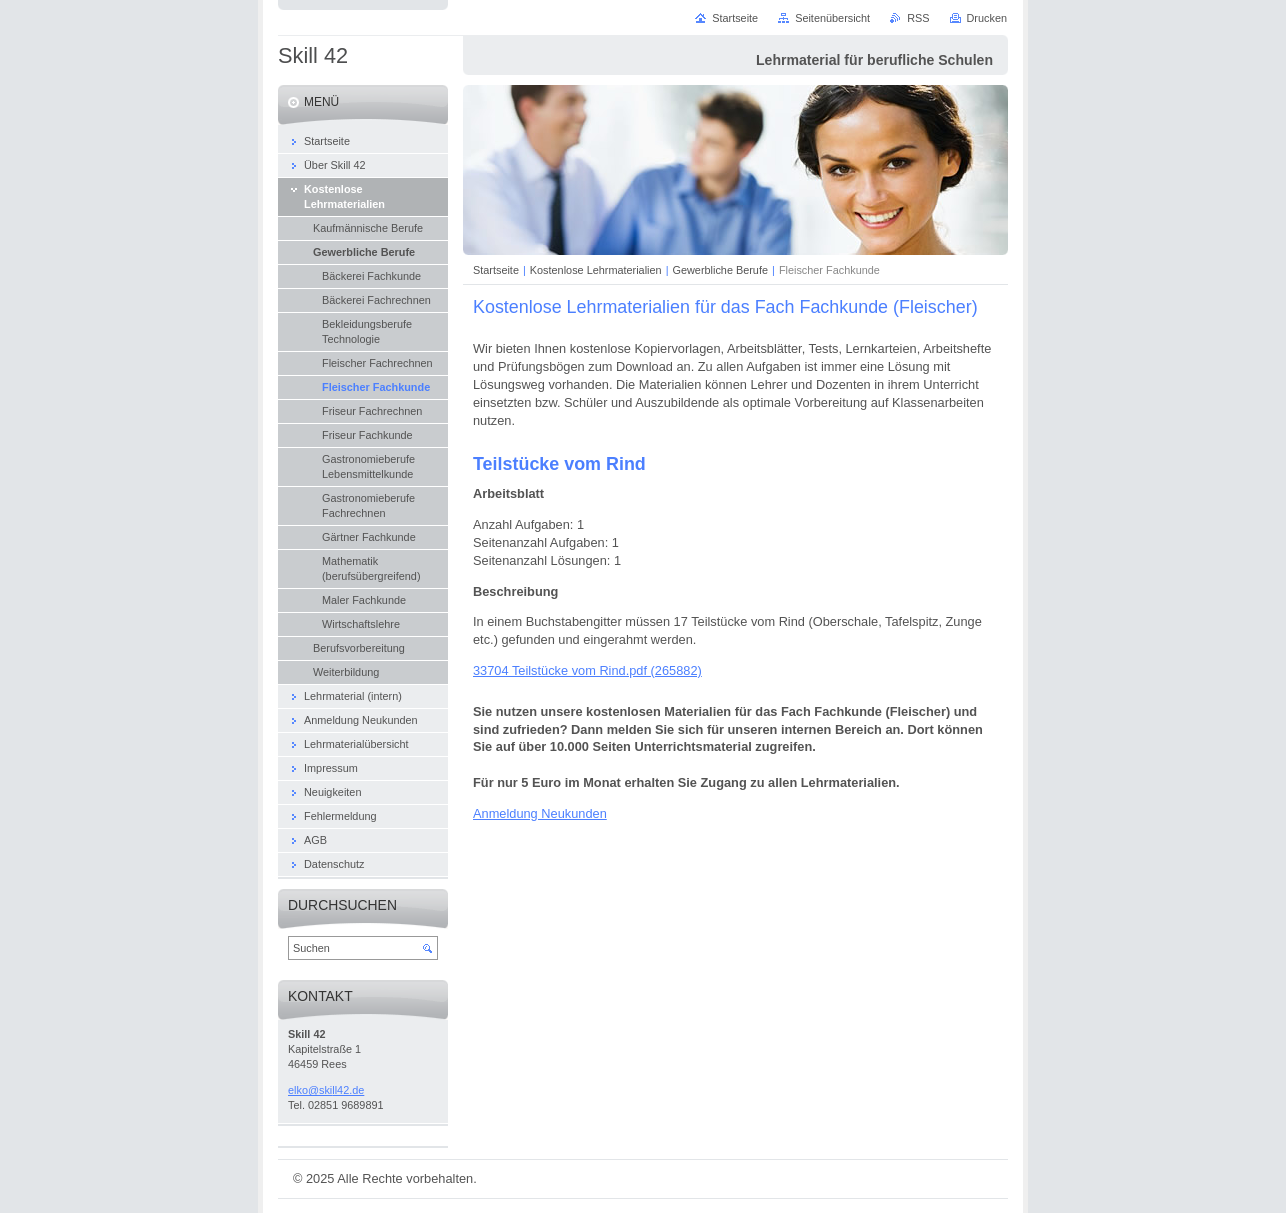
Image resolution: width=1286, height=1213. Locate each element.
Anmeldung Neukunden (540, 813)
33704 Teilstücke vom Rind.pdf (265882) (587, 670)
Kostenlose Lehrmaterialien (596, 270)
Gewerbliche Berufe (720, 270)
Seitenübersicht (832, 18)
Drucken (987, 18)
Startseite (496, 270)
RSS (918, 18)
